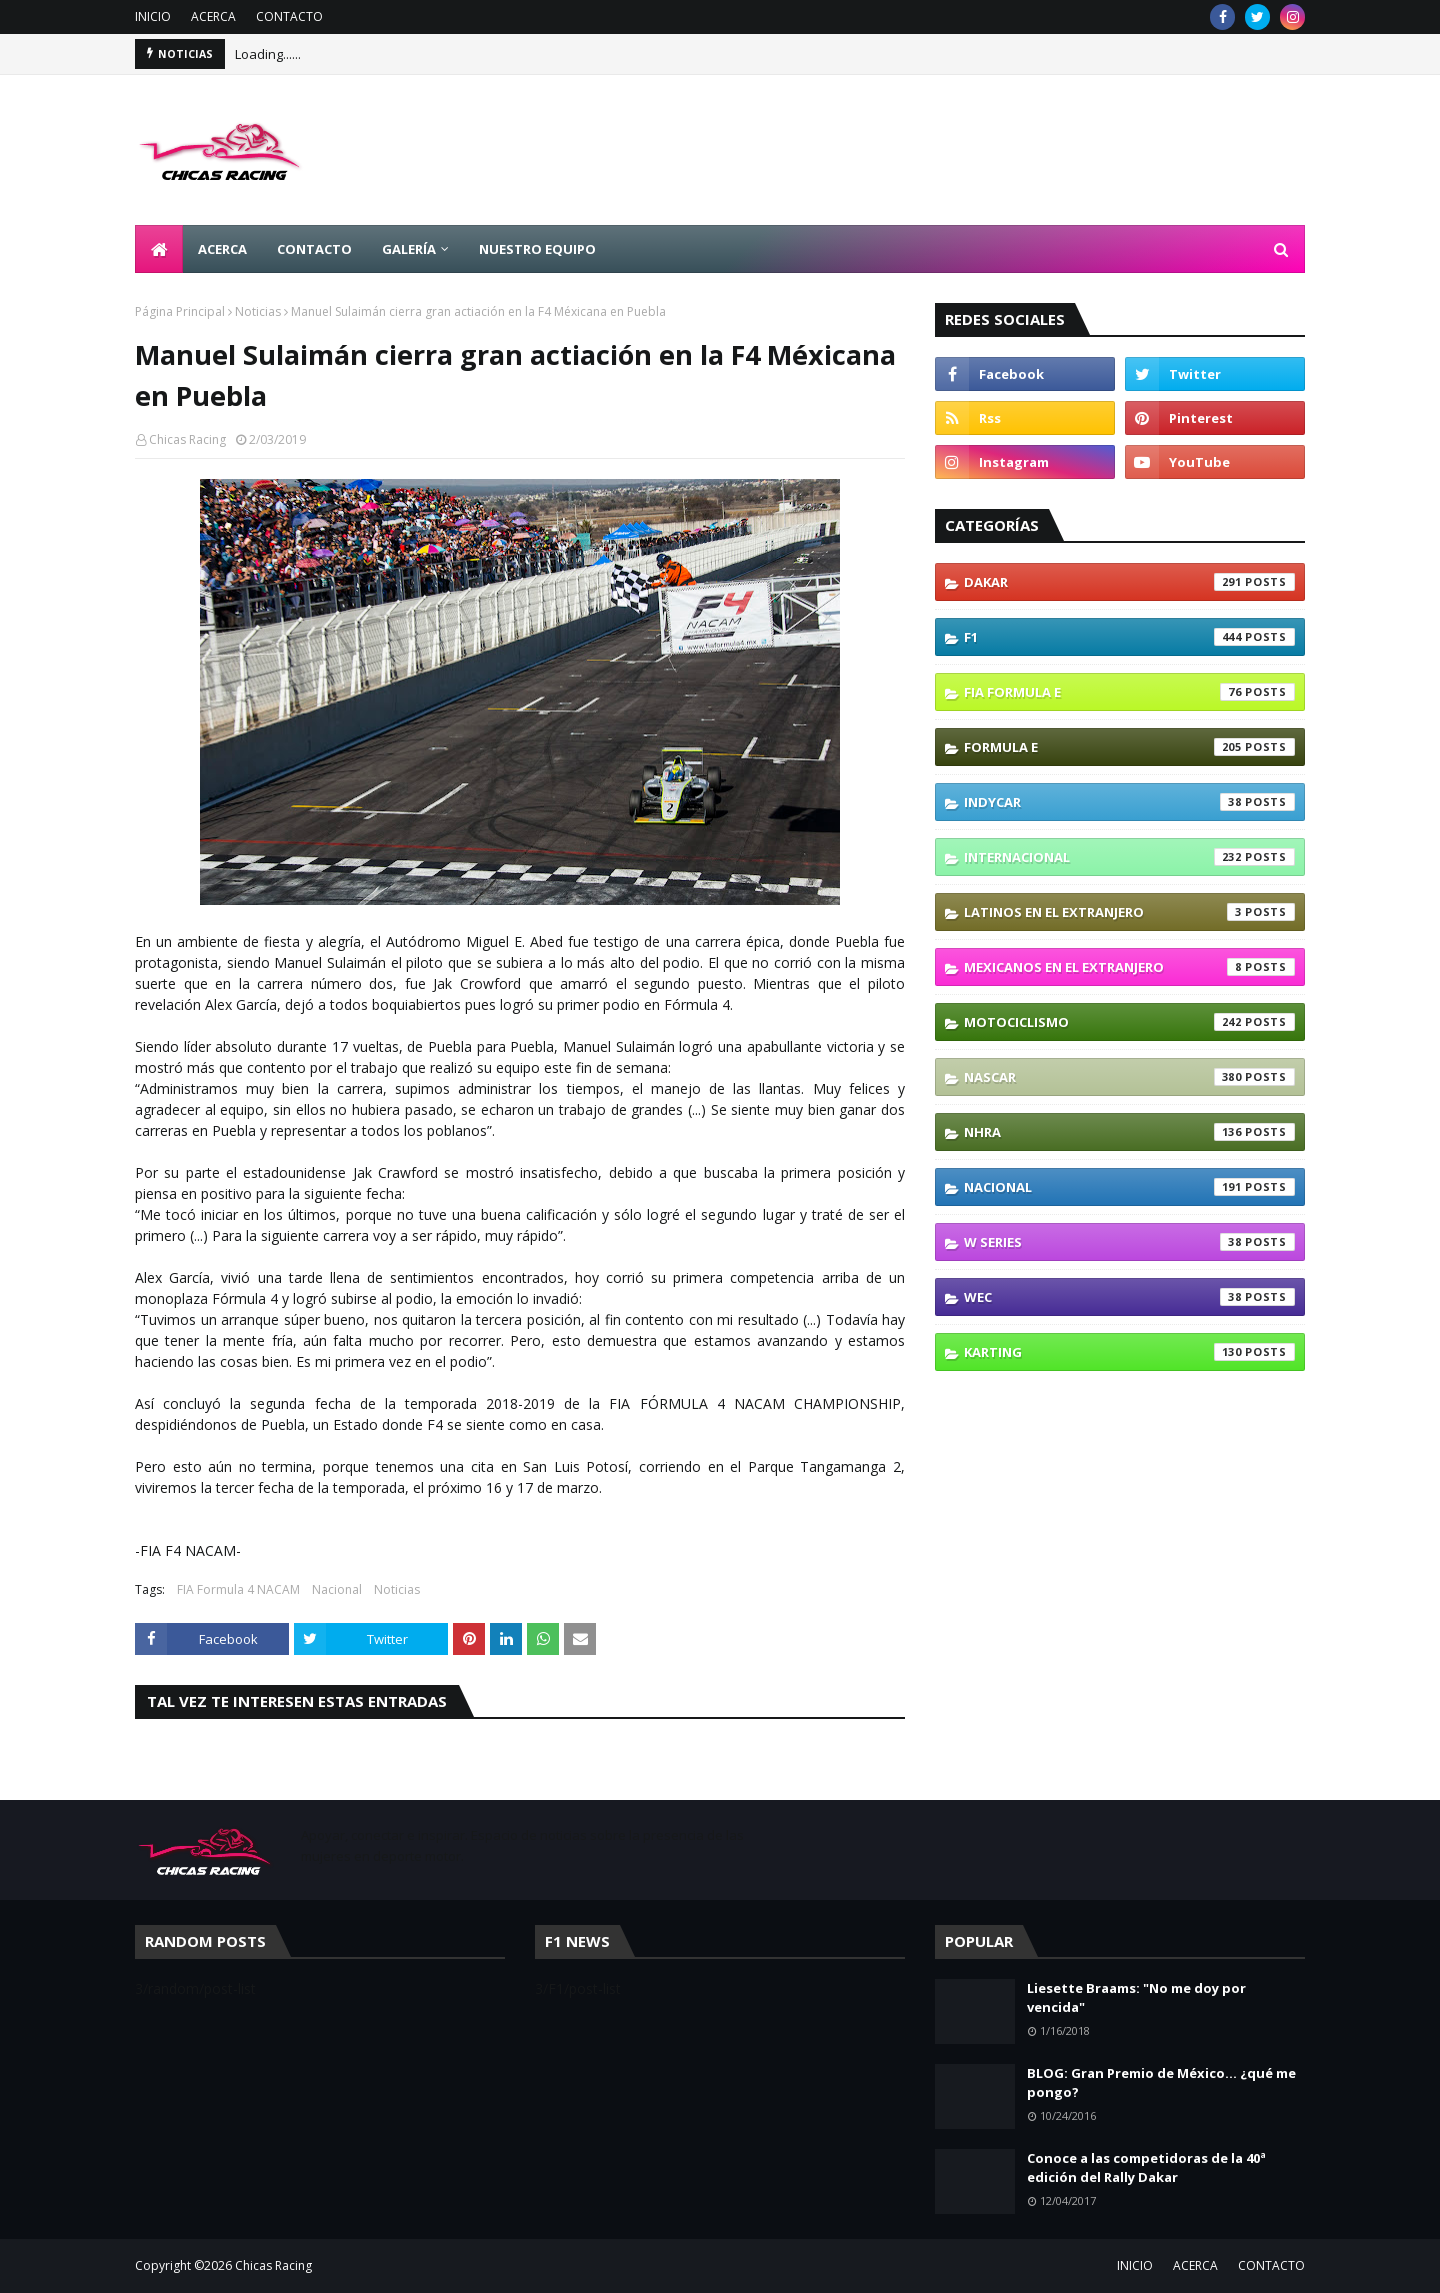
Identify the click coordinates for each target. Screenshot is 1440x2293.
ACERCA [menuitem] (222, 249)
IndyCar (1129, 802)
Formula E (1129, 747)
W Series (1129, 1242)
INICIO (153, 16)
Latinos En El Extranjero (1129, 912)
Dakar (1129, 582)
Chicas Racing (187, 439)
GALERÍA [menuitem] (409, 249)
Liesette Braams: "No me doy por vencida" (1136, 1998)
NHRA (1129, 1132)
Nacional (337, 1589)
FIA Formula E (1129, 692)
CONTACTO (289, 16)
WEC (1129, 1297)
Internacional (1129, 857)
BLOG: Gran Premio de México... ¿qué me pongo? (1161, 2083)
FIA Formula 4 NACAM (238, 1589)
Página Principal (180, 311)
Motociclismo (1129, 1022)
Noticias (258, 311)
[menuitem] (159, 249)
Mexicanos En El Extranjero (1129, 967)
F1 (1129, 637)
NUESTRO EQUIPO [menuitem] (537, 249)
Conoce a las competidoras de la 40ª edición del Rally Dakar (1146, 2168)
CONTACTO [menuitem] (314, 249)
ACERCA (213, 16)
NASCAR (1129, 1077)
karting (1129, 1352)
